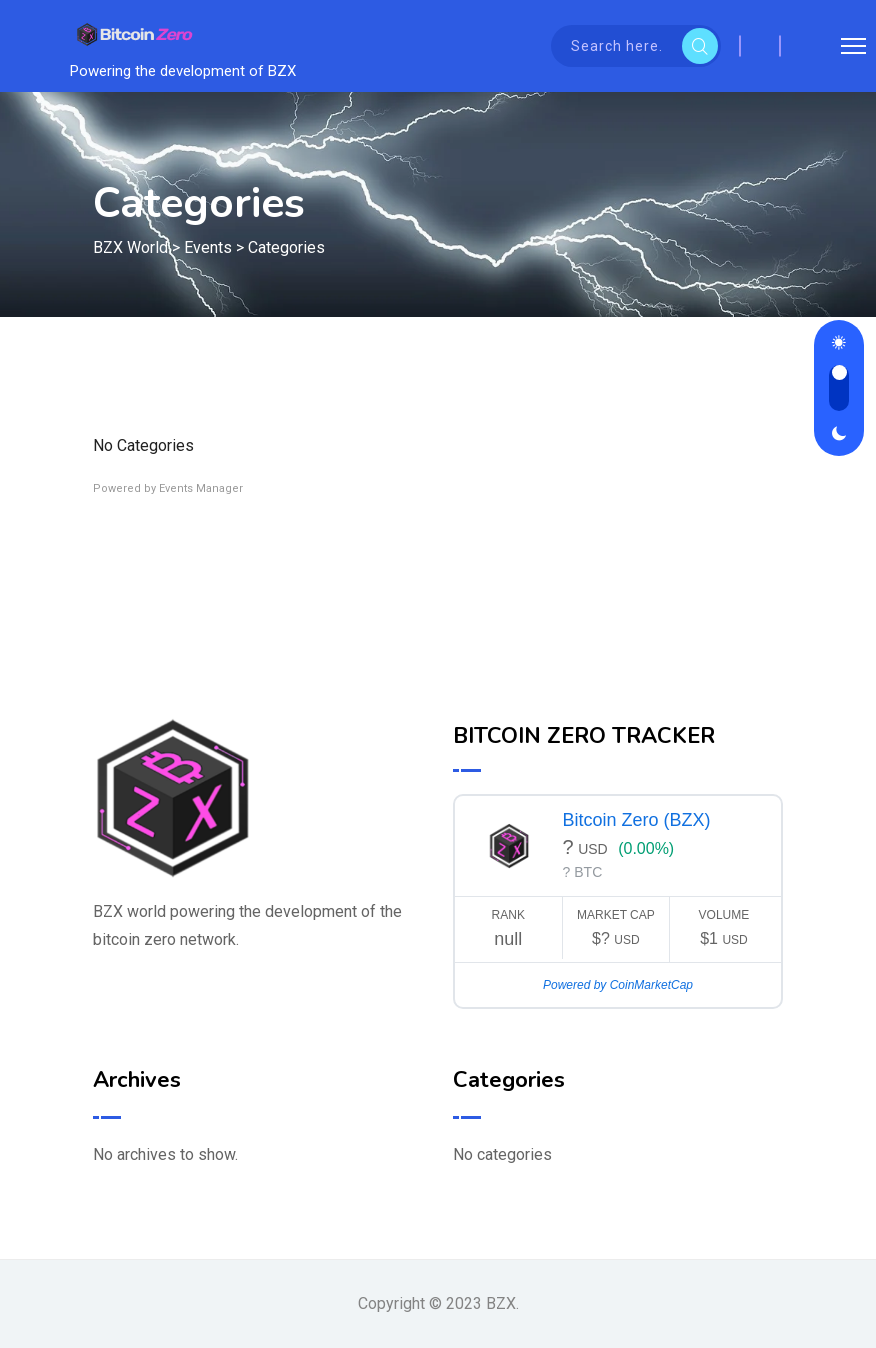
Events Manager (201, 488)
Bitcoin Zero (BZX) (637, 820)
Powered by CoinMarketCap (618, 985)
